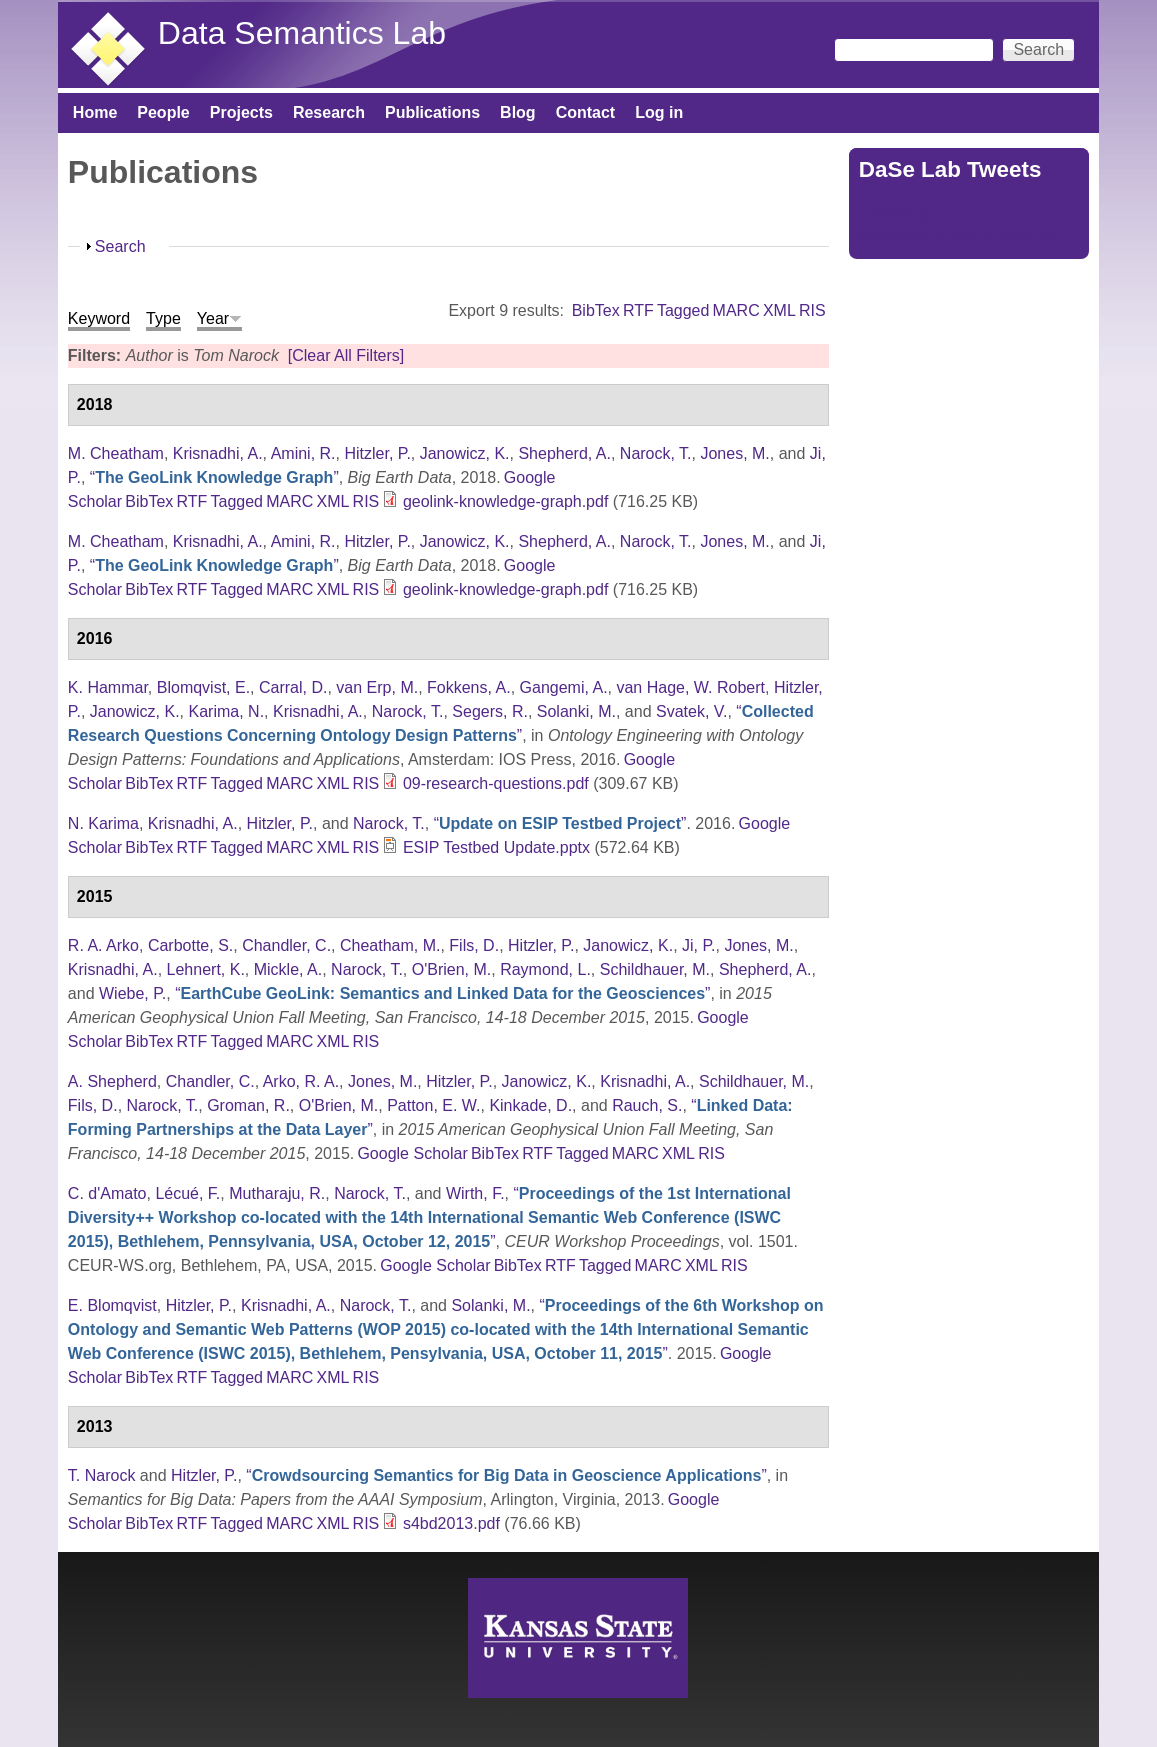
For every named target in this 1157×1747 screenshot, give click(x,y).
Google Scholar (412, 1153)
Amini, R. (303, 453)
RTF (638, 310)
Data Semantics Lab (302, 33)
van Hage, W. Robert (690, 687)
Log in (659, 112)
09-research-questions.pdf (496, 783)
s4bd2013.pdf (451, 1523)
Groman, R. (248, 1105)
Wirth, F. (475, 1193)
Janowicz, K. (465, 453)
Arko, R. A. (301, 1081)
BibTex (596, 310)
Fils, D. (474, 945)
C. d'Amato (107, 1193)
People (163, 112)
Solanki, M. (576, 711)
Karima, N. (227, 711)
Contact (586, 112)
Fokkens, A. (469, 687)
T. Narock (102, 1475)
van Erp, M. (377, 687)
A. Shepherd (112, 1081)
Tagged (683, 310)
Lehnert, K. (206, 969)
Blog (518, 112)
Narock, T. (656, 453)
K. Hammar (108, 687)
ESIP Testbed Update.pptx (496, 847)
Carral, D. (293, 687)
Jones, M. (734, 453)
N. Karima (103, 823)
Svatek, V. (691, 711)
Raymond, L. (545, 969)
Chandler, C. (286, 945)
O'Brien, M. (452, 969)
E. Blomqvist (112, 1305)
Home (95, 112)
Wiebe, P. (132, 993)
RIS (812, 310)
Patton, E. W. (433, 1105)
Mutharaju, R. (277, 1193)
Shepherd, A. (564, 453)
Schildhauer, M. (655, 969)
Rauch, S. (647, 1105)
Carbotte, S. (190, 945)
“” (214, 477)
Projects (241, 112)
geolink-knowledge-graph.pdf (505, 501)
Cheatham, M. (390, 945)
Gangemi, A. (564, 687)
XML (779, 310)
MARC (736, 310)
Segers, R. (490, 711)
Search (120, 246)
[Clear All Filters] (346, 355)
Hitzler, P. (377, 453)
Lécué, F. (187, 1193)
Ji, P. (699, 945)
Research (329, 112)
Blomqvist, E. (203, 687)
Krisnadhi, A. (218, 453)
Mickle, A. (288, 969)
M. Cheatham (116, 453)
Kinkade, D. (530, 1105)
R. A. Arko (103, 945)
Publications (432, 112)
